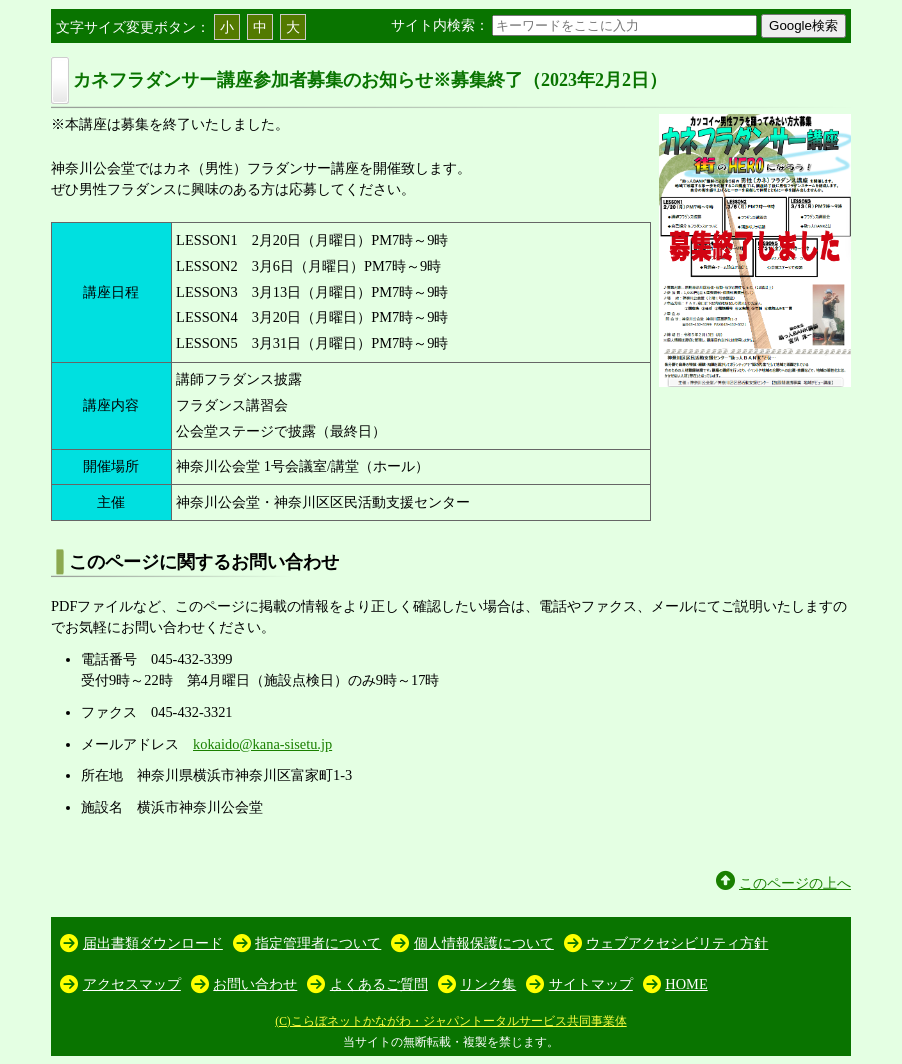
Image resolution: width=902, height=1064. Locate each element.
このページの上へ (795, 883)
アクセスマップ (132, 984)
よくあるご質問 (379, 984)
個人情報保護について (484, 943)
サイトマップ (591, 984)
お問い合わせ (255, 984)
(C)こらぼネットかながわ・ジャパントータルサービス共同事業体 (450, 1021)
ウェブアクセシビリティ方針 (677, 943)
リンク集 (488, 984)
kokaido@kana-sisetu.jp (262, 744)
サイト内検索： (576, 25)
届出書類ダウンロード (153, 943)
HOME (686, 984)
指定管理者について (318, 943)
